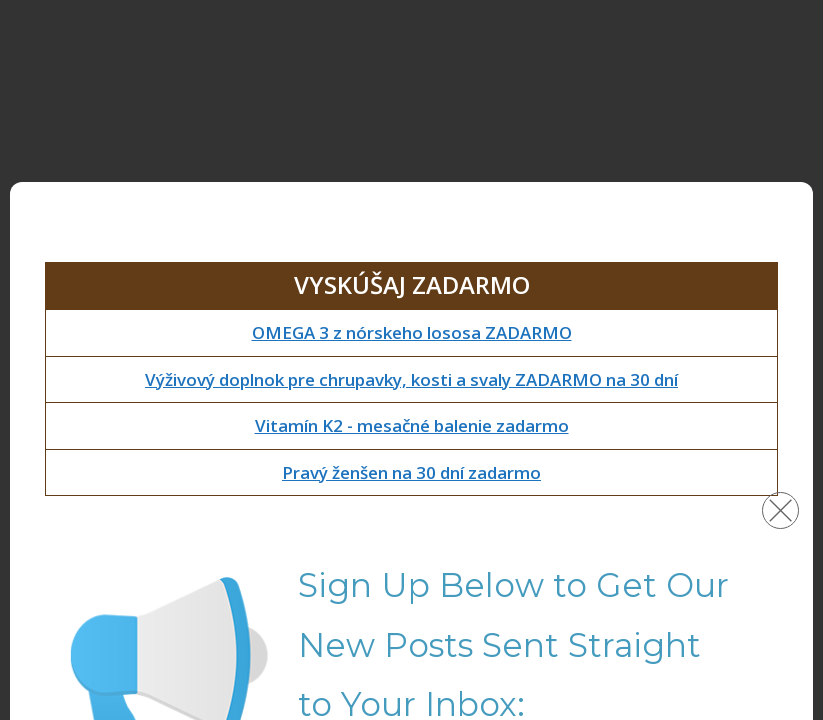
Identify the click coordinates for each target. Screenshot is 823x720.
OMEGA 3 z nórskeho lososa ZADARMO (412, 332)
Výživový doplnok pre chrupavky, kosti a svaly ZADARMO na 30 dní (411, 379)
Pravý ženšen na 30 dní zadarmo (411, 472)
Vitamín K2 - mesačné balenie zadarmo (412, 425)
